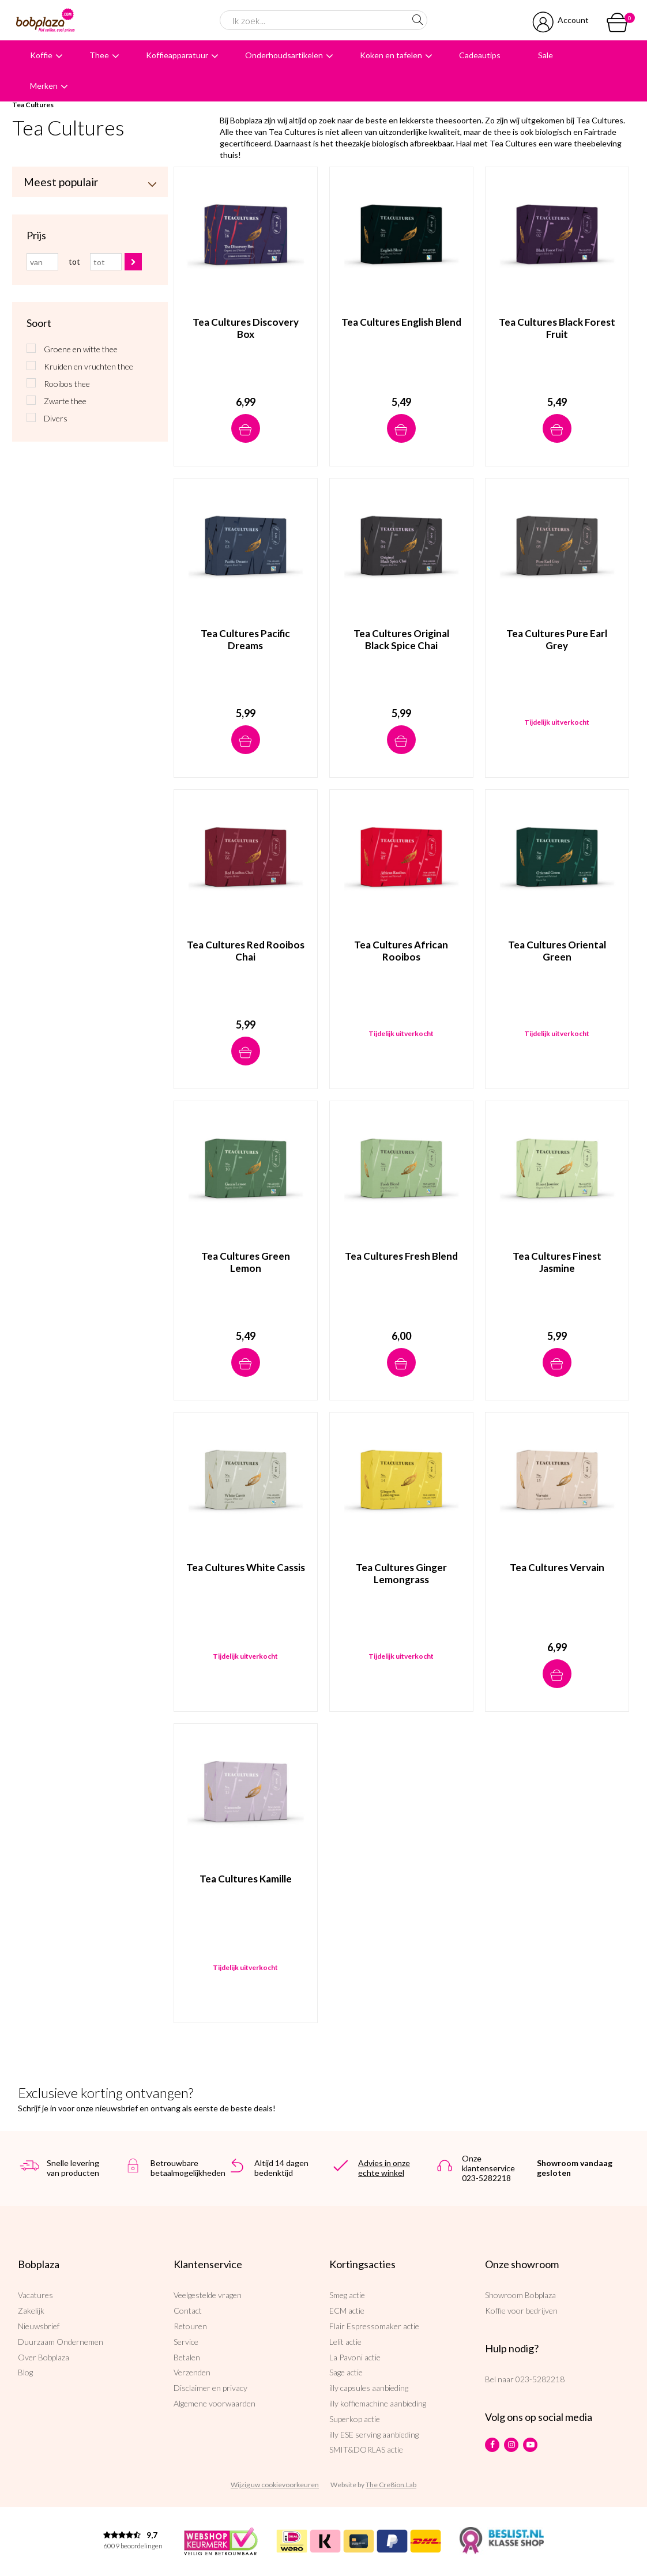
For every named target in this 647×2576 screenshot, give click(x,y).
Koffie (41, 55)
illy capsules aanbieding (368, 2388)
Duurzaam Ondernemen (60, 2342)
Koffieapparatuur (177, 55)
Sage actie (346, 2372)
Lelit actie (345, 2342)
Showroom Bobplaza (520, 2295)
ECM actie (346, 2310)
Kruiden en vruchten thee (88, 366)
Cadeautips (480, 55)
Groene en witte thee (81, 349)
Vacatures (35, 2295)
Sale (545, 55)
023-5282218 (540, 2379)
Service (186, 2342)
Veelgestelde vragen (208, 2295)
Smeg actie (347, 2295)
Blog (25, 2372)
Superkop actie (354, 2419)
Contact (188, 2310)
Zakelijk (31, 2310)
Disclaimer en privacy (210, 2388)
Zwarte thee (65, 401)
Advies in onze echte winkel (384, 2168)
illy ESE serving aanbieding (374, 2434)
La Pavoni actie (355, 2357)
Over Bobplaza (43, 2357)
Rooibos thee (67, 384)
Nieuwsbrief (38, 2326)
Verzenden (192, 2372)
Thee (99, 55)
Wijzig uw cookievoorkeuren (275, 2484)
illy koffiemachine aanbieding (377, 2403)
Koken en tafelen (391, 55)
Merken (44, 86)
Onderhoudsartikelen (284, 55)
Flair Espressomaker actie (374, 2326)
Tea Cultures (33, 104)
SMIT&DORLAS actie (366, 2449)
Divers (55, 418)
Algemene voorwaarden (214, 2403)
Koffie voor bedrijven (521, 2310)
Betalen (187, 2357)
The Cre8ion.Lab (391, 2484)
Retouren (190, 2326)
